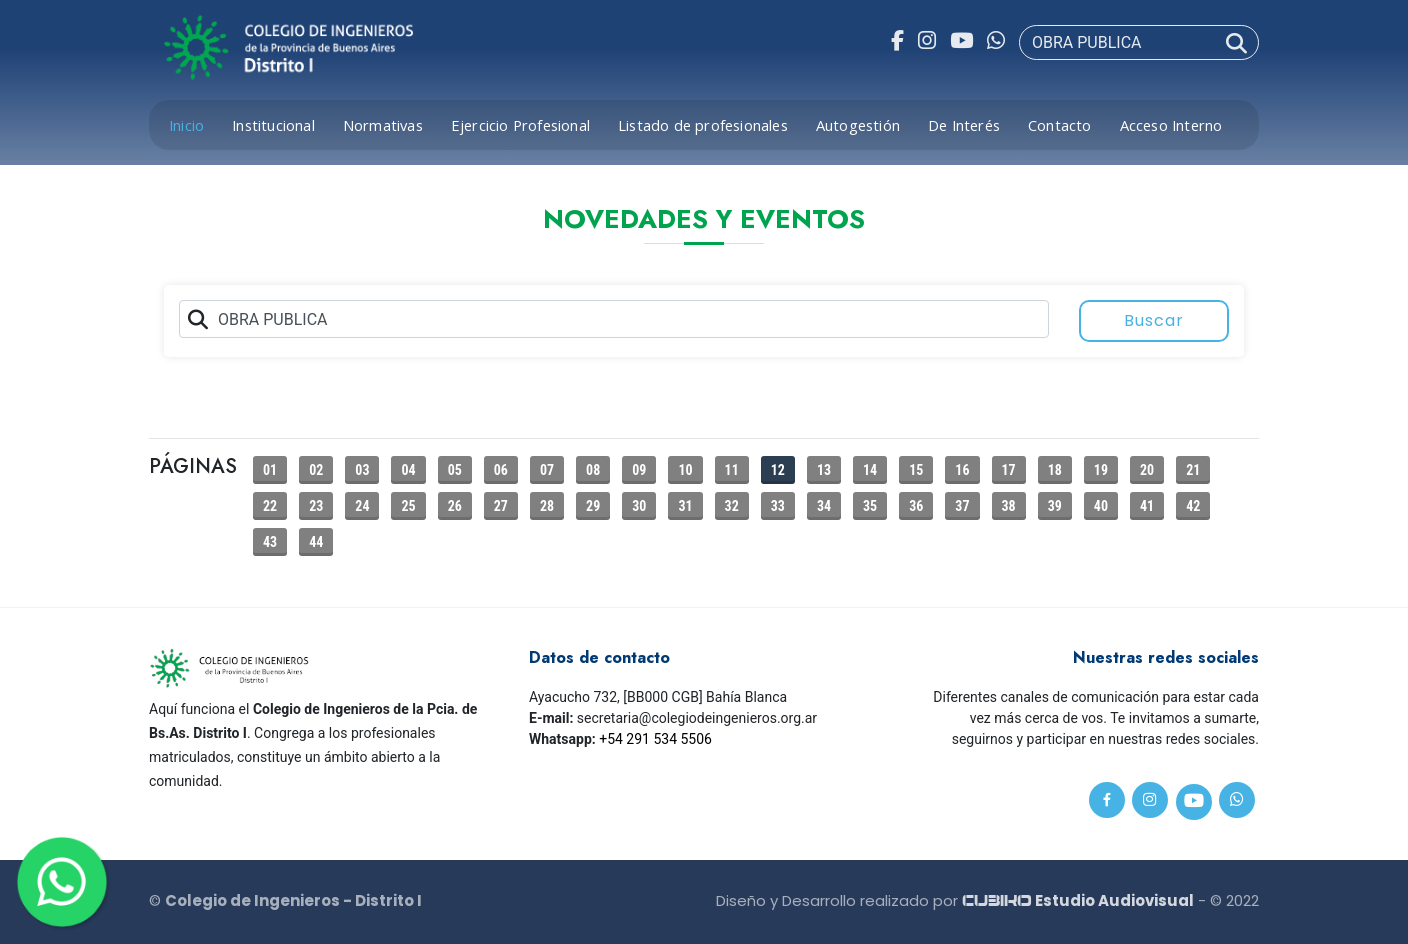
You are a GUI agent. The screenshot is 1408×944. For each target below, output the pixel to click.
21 (1193, 470)
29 (593, 506)
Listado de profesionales (703, 125)
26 (455, 506)
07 (547, 470)
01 (270, 470)
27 (501, 506)
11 (732, 470)
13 (824, 470)
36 (916, 506)
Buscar (1154, 320)
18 (1055, 470)
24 (362, 506)
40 (1101, 506)
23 (316, 506)
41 (1147, 506)
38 (1009, 506)
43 (270, 542)
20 (1147, 470)
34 (824, 506)
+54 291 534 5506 (655, 739)
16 (962, 470)
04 (408, 470)
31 (685, 506)
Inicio (186, 125)
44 (316, 542)
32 (732, 506)
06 (501, 470)
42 (1193, 506)
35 (870, 506)
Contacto (1060, 125)
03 (362, 470)
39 (1055, 506)
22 (270, 506)
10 (685, 470)
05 (455, 470)
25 (408, 506)
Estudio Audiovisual (1078, 900)
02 (316, 470)
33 (778, 506)
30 (639, 506)
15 (916, 470)
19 (1101, 470)
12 (778, 470)
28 (547, 506)
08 (593, 470)
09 (639, 470)
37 (962, 506)
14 (870, 470)
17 (1009, 470)
